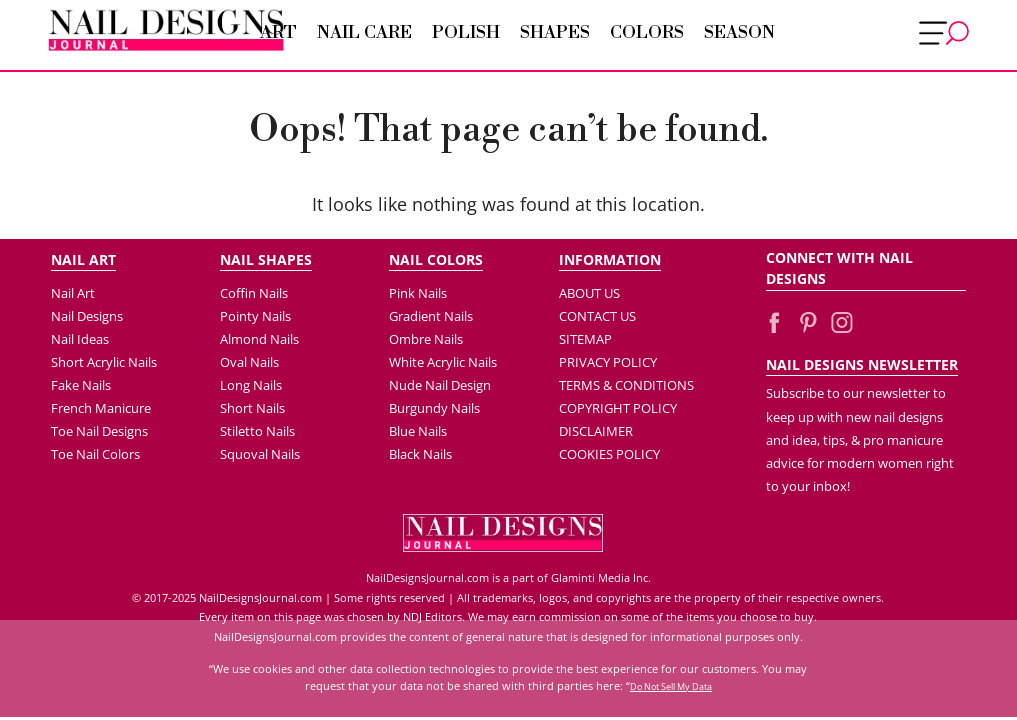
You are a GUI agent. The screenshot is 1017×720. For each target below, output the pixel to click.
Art (278, 33)
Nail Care (364, 33)
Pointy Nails (255, 316)
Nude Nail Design (440, 385)
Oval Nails (249, 362)
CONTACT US (597, 316)
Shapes (555, 33)
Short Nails (252, 408)
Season (739, 33)
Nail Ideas (80, 339)
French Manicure (101, 408)
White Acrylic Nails (443, 362)
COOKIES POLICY (609, 454)
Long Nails (251, 385)
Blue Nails (418, 431)
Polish (466, 33)
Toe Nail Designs (99, 431)
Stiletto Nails (257, 431)
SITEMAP (585, 339)
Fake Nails (81, 385)
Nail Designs (87, 316)
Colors (647, 33)
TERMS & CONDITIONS (626, 385)
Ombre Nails (426, 339)
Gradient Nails (431, 316)
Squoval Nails (260, 454)
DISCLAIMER (596, 431)
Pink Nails (418, 293)
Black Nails (420, 454)
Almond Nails (259, 339)
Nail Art (73, 293)
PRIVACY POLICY (608, 362)
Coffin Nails (254, 293)
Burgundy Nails (434, 408)
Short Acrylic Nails (104, 362)
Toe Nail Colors (95, 454)
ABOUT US (589, 293)
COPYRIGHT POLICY (618, 408)
